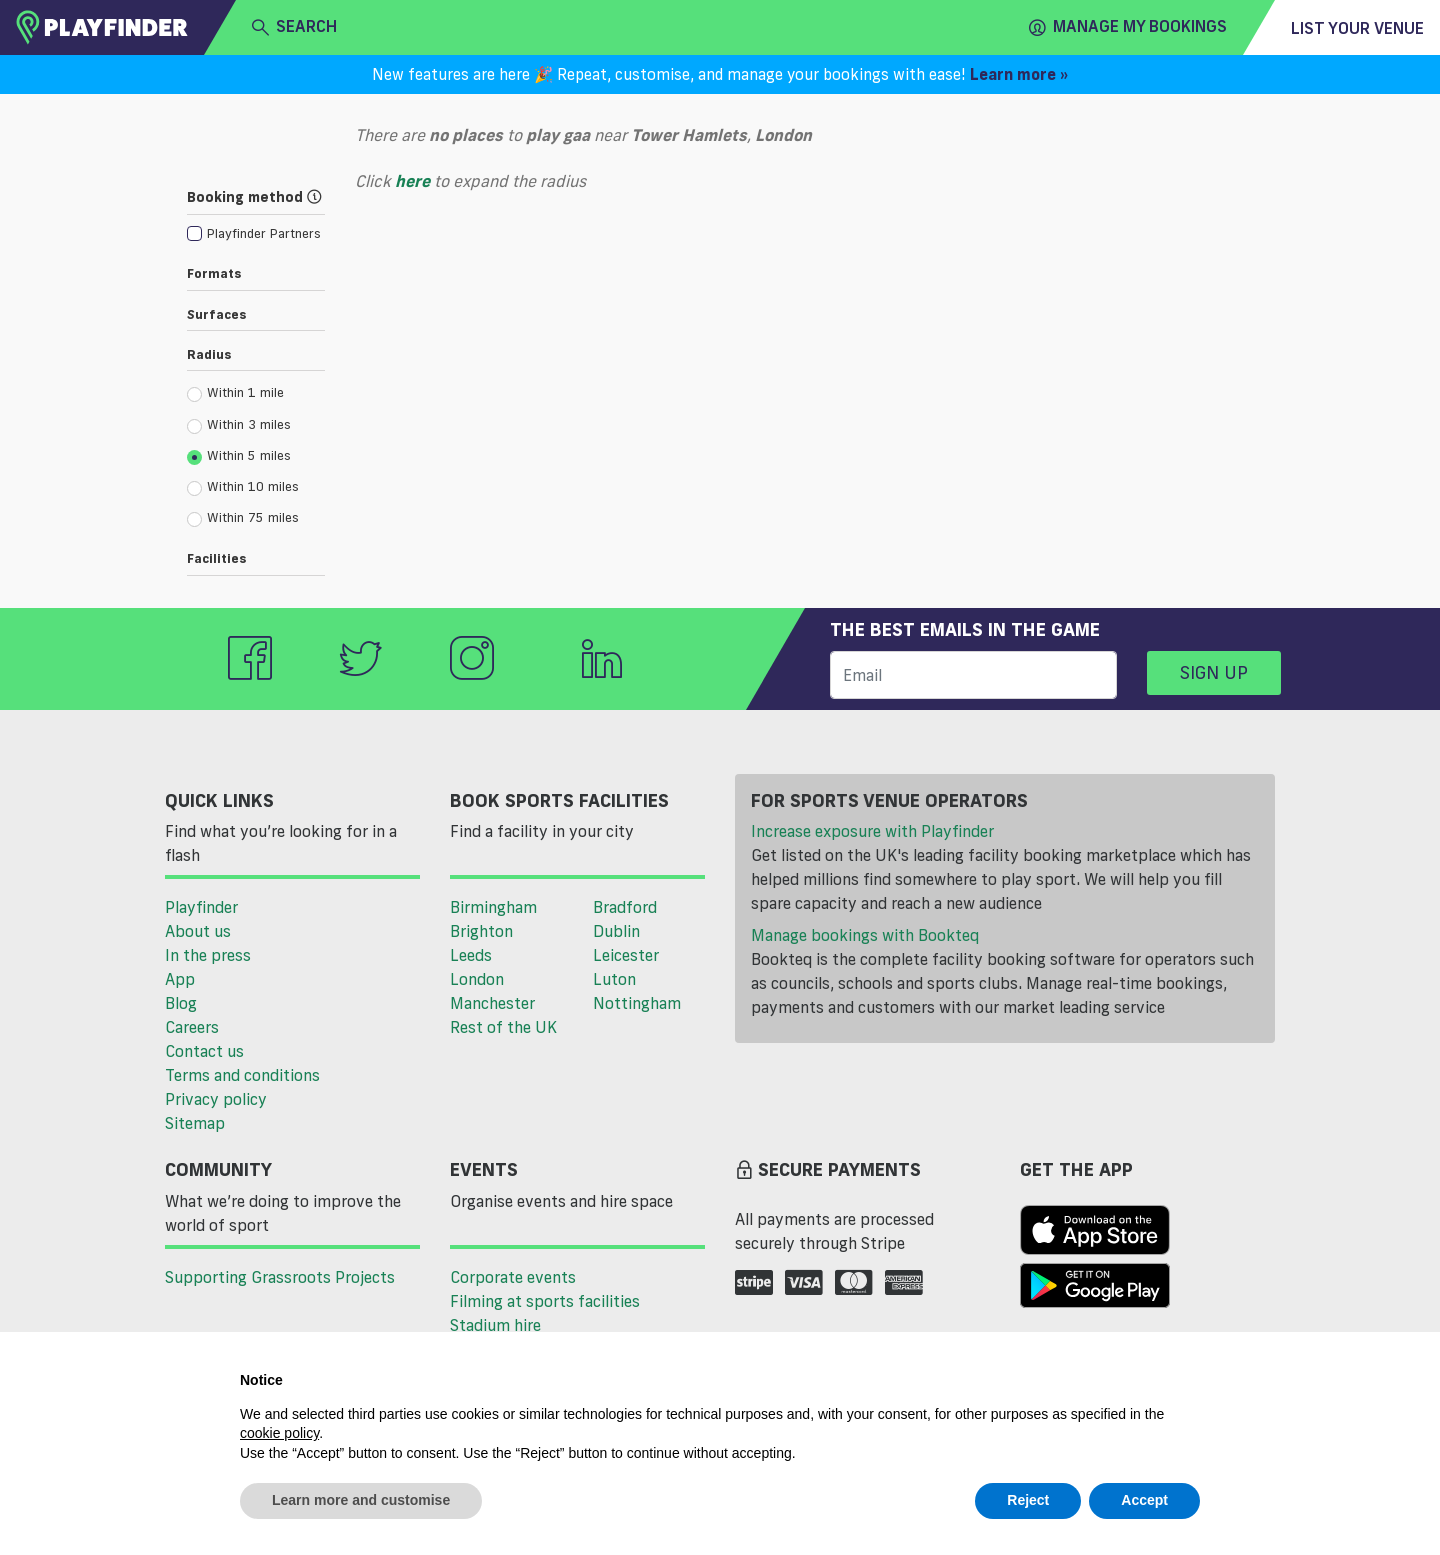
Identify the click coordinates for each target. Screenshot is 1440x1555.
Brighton (481, 931)
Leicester (626, 955)
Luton (614, 979)
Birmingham (493, 907)
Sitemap (195, 1123)
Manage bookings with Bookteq (865, 935)
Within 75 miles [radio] (243, 518)
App (180, 979)
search (294, 27)
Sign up (1214, 672)
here (412, 181)
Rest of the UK (503, 1027)
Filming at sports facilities (545, 1301)
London (477, 979)
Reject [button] (1028, 1500)
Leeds (471, 955)
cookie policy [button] (279, 1433)
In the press (208, 955)
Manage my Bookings (1128, 27)
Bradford (625, 907)
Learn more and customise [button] (361, 1500)
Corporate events (513, 1277)
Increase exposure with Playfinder (872, 831)
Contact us (204, 1051)
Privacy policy (216, 1099)
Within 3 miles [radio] (239, 425)
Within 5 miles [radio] (239, 456)
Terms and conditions (242, 1075)
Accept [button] (1144, 1500)
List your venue (1357, 28)
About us (198, 931)
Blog (181, 1003)
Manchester (492, 1003)
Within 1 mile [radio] (235, 393)
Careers (192, 1027)
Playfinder (201, 907)
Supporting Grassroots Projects (280, 1277)
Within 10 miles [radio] (243, 487)
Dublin (616, 931)
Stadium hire (495, 1325)
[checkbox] (254, 232)
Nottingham (637, 1003)
